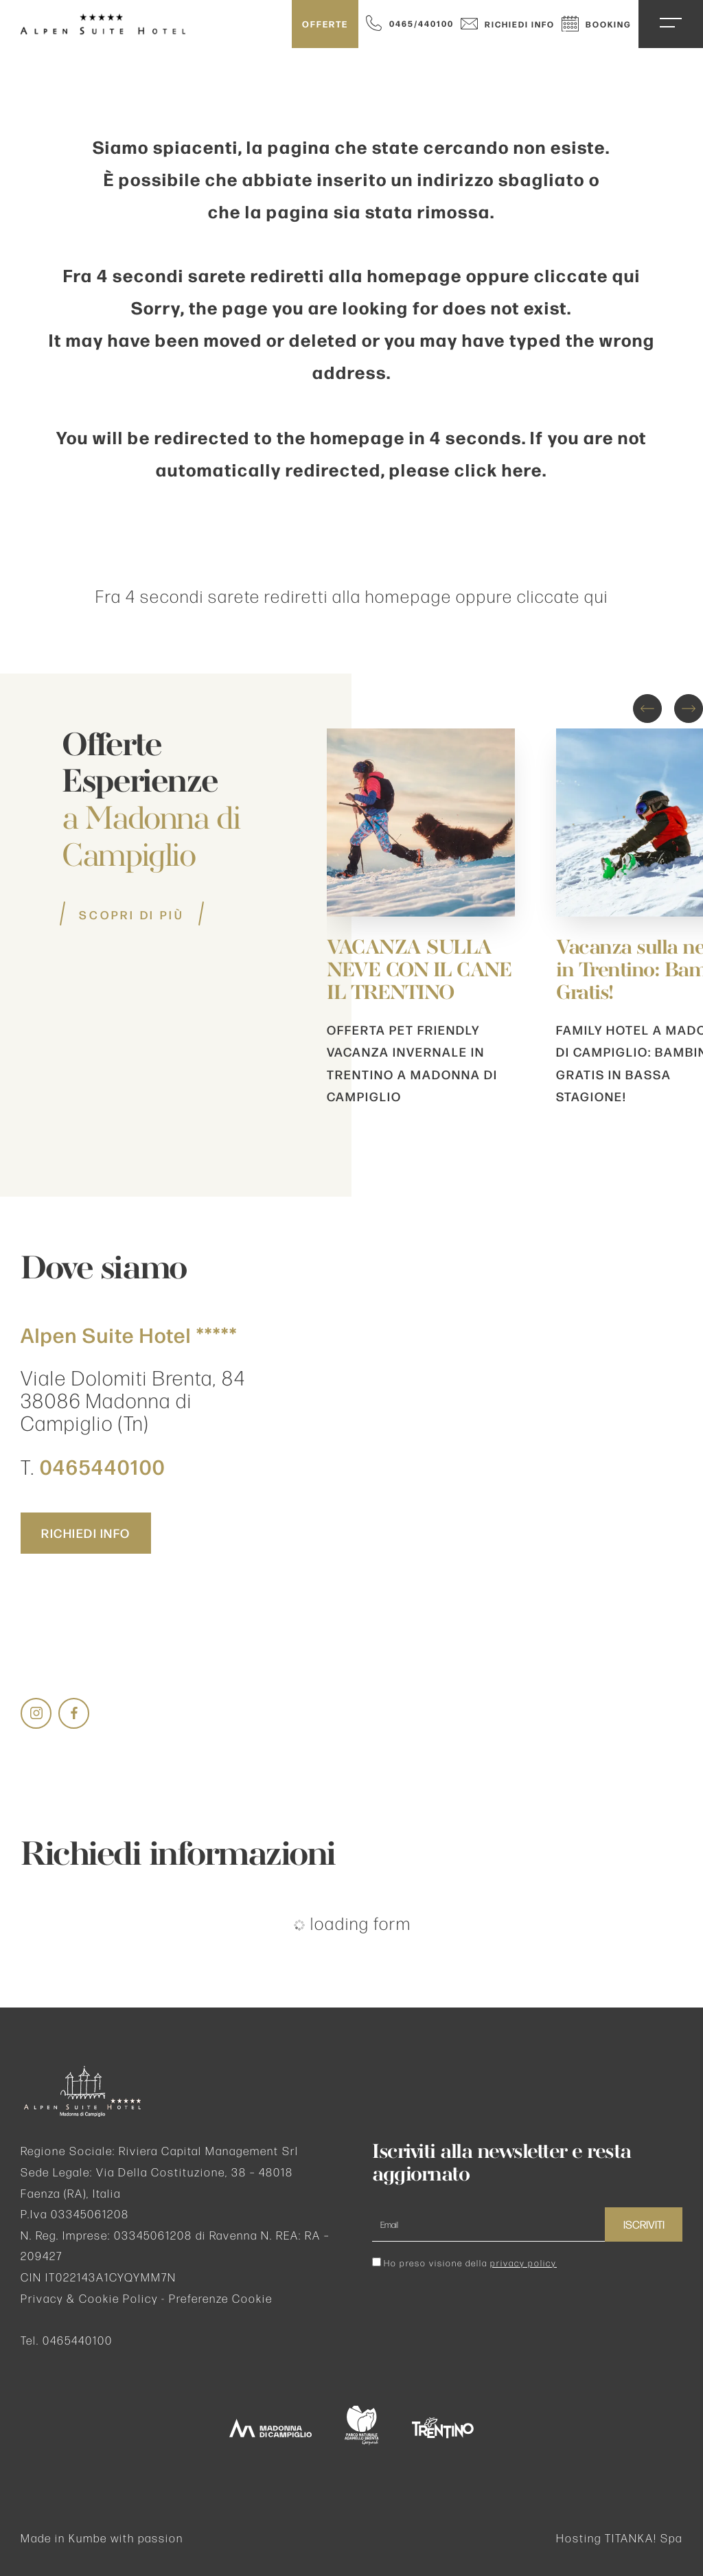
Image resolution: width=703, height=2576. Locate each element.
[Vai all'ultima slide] (647, 708)
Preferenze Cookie (221, 2298)
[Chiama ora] (409, 23)
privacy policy (523, 2262)
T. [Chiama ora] (93, 1466)
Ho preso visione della (470, 2262)
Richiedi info (508, 24)
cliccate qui (587, 274)
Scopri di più (132, 914)
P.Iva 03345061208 (75, 2214)
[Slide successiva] (688, 708)
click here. (500, 469)
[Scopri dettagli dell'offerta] (421, 900)
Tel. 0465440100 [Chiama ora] (67, 2340)
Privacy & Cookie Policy (89, 2298)
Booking (597, 24)
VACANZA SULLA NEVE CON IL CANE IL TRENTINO (419, 970)
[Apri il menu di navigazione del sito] (671, 22)
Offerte (325, 24)
